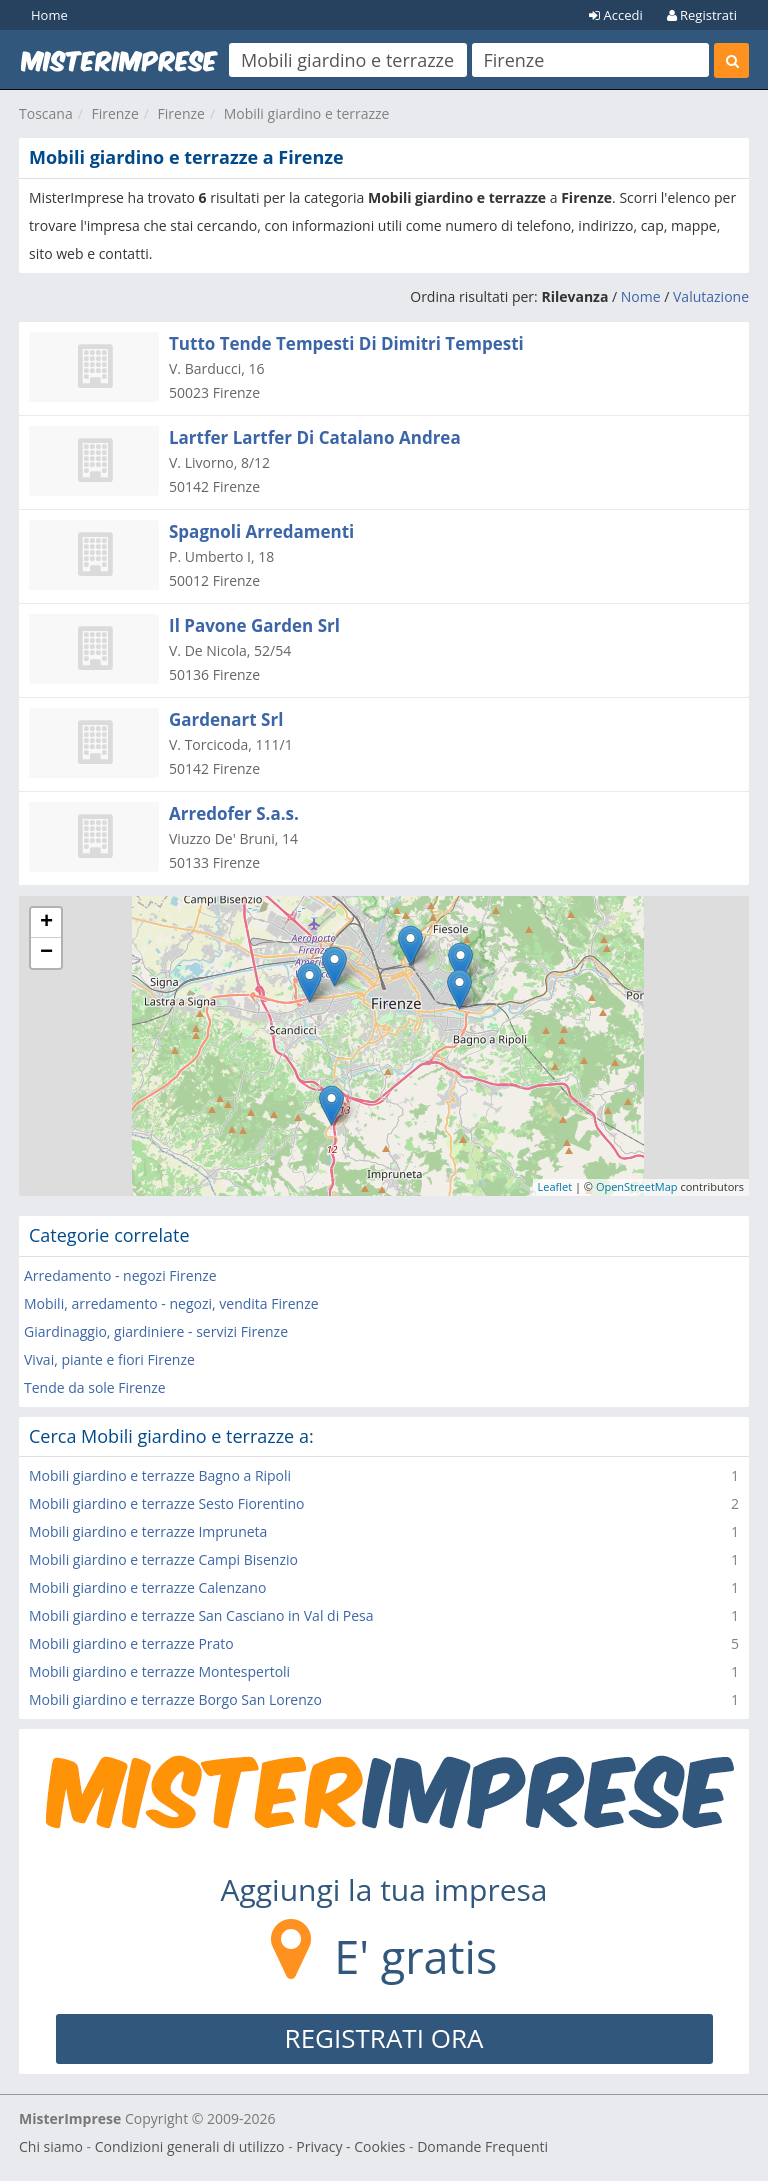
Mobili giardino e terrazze (307, 113)
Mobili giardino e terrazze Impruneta (148, 1531)
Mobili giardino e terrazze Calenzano (147, 1587)
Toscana (46, 113)
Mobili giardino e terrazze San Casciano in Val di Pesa (201, 1615)
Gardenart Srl (226, 719)
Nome (641, 296)
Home (49, 15)
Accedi (616, 15)
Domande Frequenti (482, 2146)
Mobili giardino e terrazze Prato (131, 1643)
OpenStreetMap (637, 1186)
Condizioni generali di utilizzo (190, 2146)
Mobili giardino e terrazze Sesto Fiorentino (167, 1503)
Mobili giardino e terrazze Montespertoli (159, 1671)
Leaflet (555, 1186)
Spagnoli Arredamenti (261, 531)
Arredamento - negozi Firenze (120, 1275)
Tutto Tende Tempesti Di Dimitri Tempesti (346, 343)
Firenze (114, 113)
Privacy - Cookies (350, 2146)
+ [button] (46, 923)
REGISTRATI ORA (384, 2038)
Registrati (702, 15)
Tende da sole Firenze (95, 1387)
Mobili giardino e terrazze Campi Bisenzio (163, 1559)
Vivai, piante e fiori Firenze (109, 1359)
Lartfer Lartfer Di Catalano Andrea (315, 437)
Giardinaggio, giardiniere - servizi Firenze (156, 1331)
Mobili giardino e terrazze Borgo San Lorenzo (175, 1699)
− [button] (46, 953)
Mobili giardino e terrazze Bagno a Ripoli (160, 1475)
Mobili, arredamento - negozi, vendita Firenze (171, 1303)
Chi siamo (51, 2146)
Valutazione (711, 296)
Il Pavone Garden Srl (254, 625)
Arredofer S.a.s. (234, 813)
